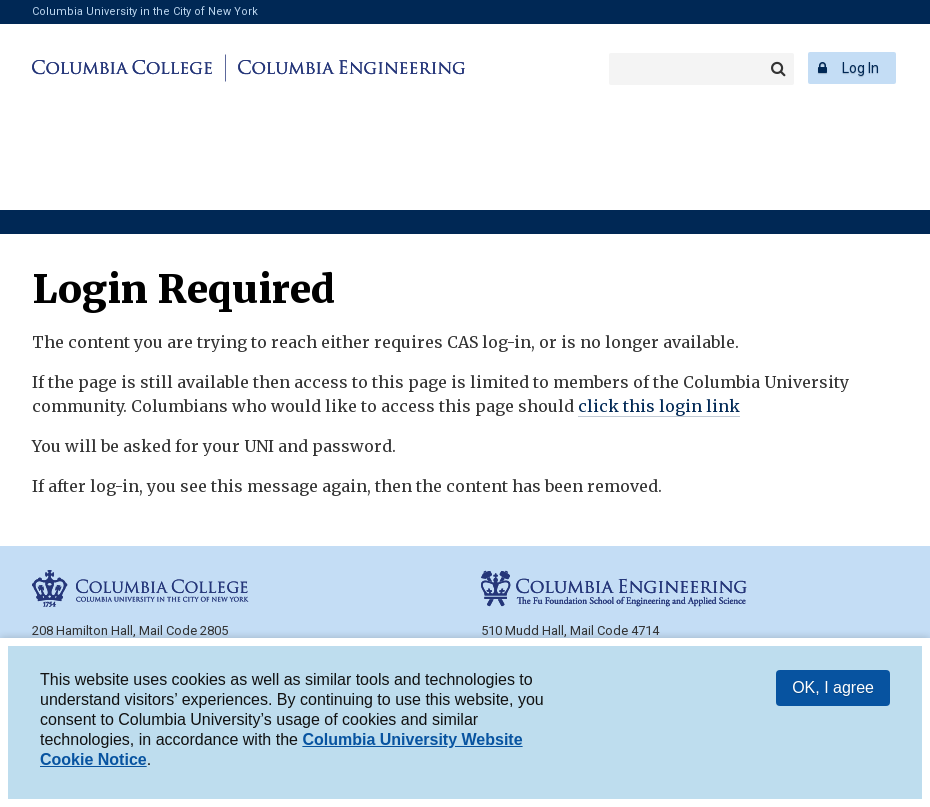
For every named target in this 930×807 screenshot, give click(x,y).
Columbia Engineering (348, 68)
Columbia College (125, 68)
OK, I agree (833, 687)
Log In (860, 68)
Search (778, 69)
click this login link (659, 406)
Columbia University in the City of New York (145, 11)
